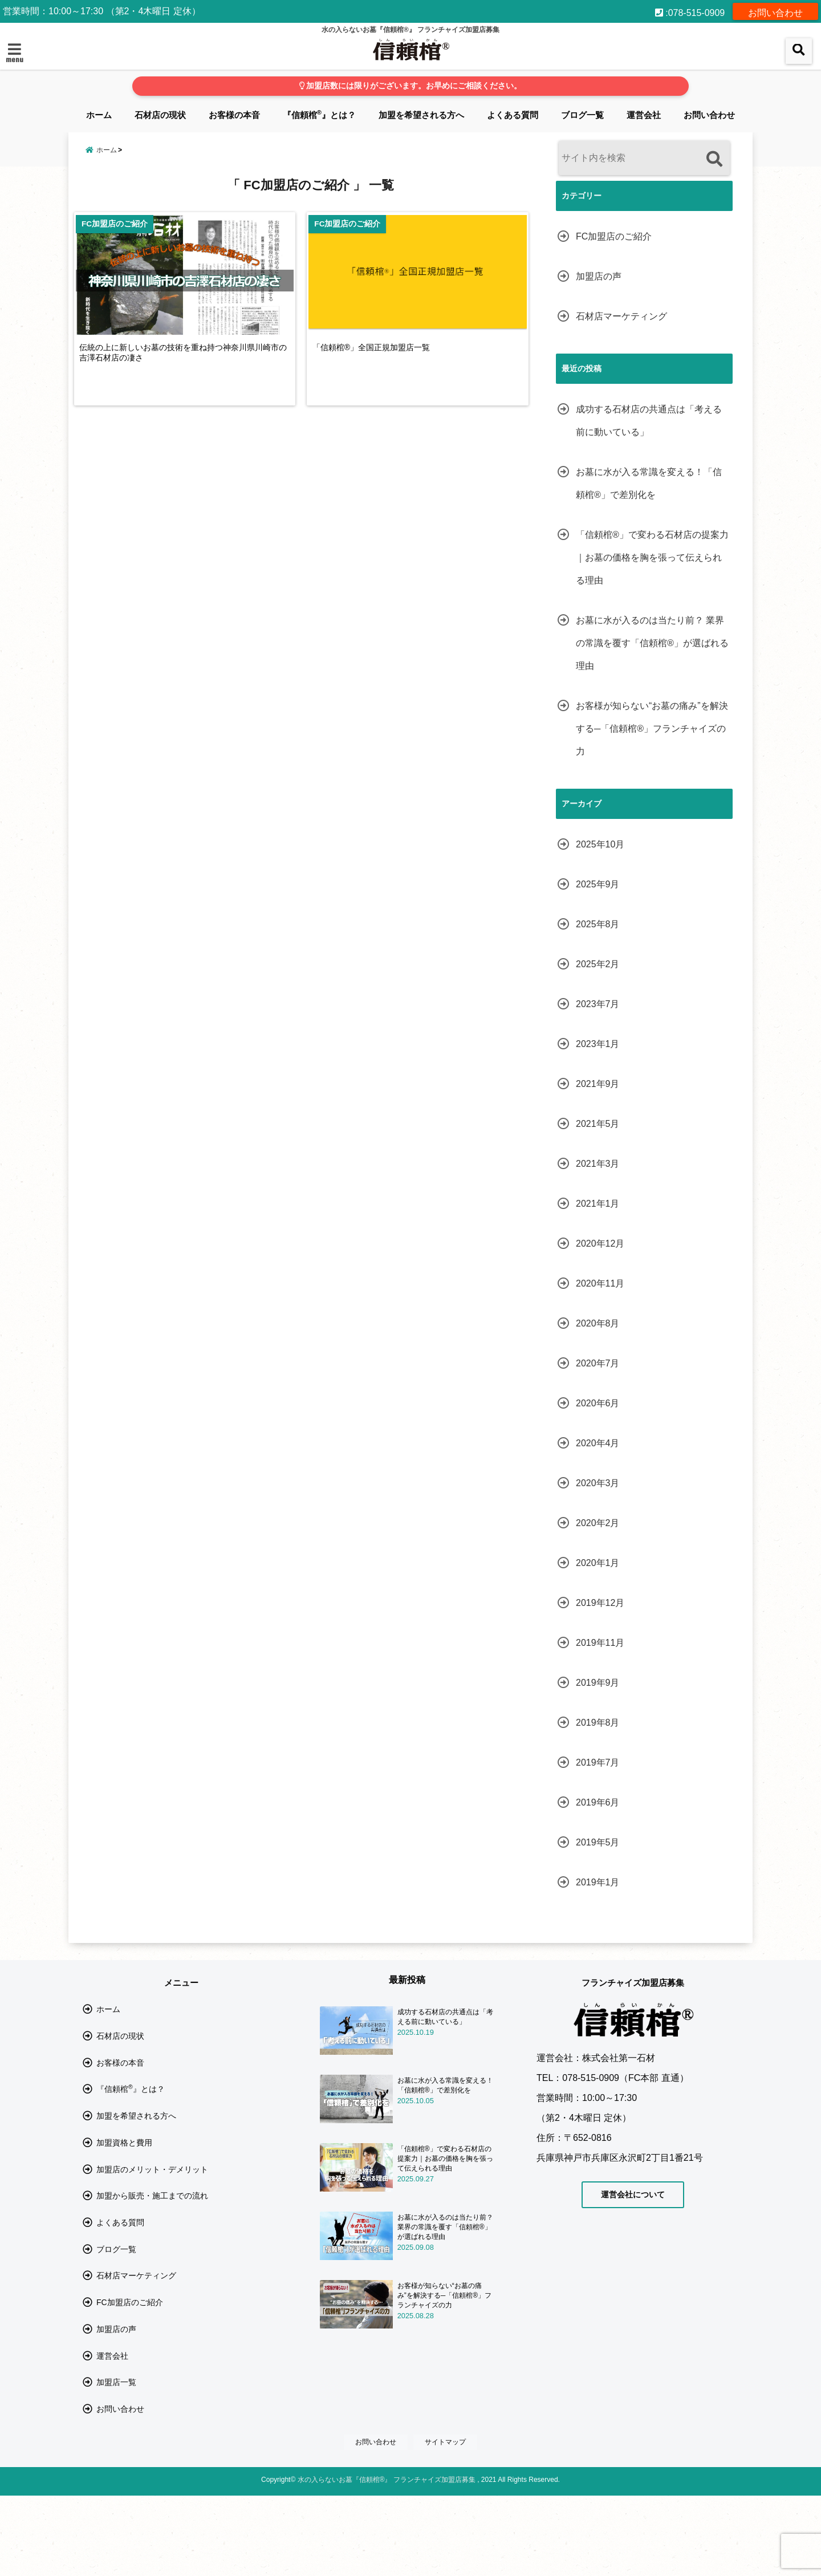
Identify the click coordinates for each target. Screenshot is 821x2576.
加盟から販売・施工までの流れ (152, 2232)
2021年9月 (598, 1084)
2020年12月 (600, 1243)
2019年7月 (598, 1762)
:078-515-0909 (690, 11)
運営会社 (644, 115)
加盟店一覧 (116, 2452)
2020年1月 (598, 1563)
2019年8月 (598, 1722)
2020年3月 (598, 1483)
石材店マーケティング (621, 316)
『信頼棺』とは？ (319, 114)
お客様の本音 (234, 115)
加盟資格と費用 (124, 2168)
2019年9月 (598, 1682)
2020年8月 (598, 1323)
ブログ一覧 (582, 115)
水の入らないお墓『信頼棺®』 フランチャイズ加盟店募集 (386, 2560)
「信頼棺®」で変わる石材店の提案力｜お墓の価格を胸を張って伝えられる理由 (652, 557)
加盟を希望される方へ (421, 115)
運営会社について (633, 2194)
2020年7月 (598, 1363)
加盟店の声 (598, 276)
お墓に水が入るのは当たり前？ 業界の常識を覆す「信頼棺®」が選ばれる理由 (652, 643)
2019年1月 (598, 1882)
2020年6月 (598, 1403)
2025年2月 (598, 964)
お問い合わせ (775, 11)
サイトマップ (447, 2521)
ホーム (99, 115)
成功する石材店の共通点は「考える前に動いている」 (649, 420)
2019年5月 (598, 1842)
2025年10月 (600, 844)
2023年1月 (598, 1044)
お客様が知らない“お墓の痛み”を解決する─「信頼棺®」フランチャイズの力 (652, 728)
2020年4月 (598, 1443)
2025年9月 (598, 884)
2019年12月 (600, 1603)
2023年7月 (598, 1004)
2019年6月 (598, 1802)
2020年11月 (600, 1283)
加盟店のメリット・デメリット (152, 2200)
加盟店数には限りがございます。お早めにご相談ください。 (410, 86)
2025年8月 (598, 924)
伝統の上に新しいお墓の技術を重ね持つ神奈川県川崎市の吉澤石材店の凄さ (184, 361)
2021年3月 (598, 1164)
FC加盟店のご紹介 (614, 236)
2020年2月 (598, 1523)
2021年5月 (598, 1124)
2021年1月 (598, 1203)
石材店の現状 (160, 115)
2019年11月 (600, 1643)
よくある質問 (512, 115)
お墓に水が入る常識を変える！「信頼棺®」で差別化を (649, 483)
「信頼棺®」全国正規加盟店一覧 (388, 355)
